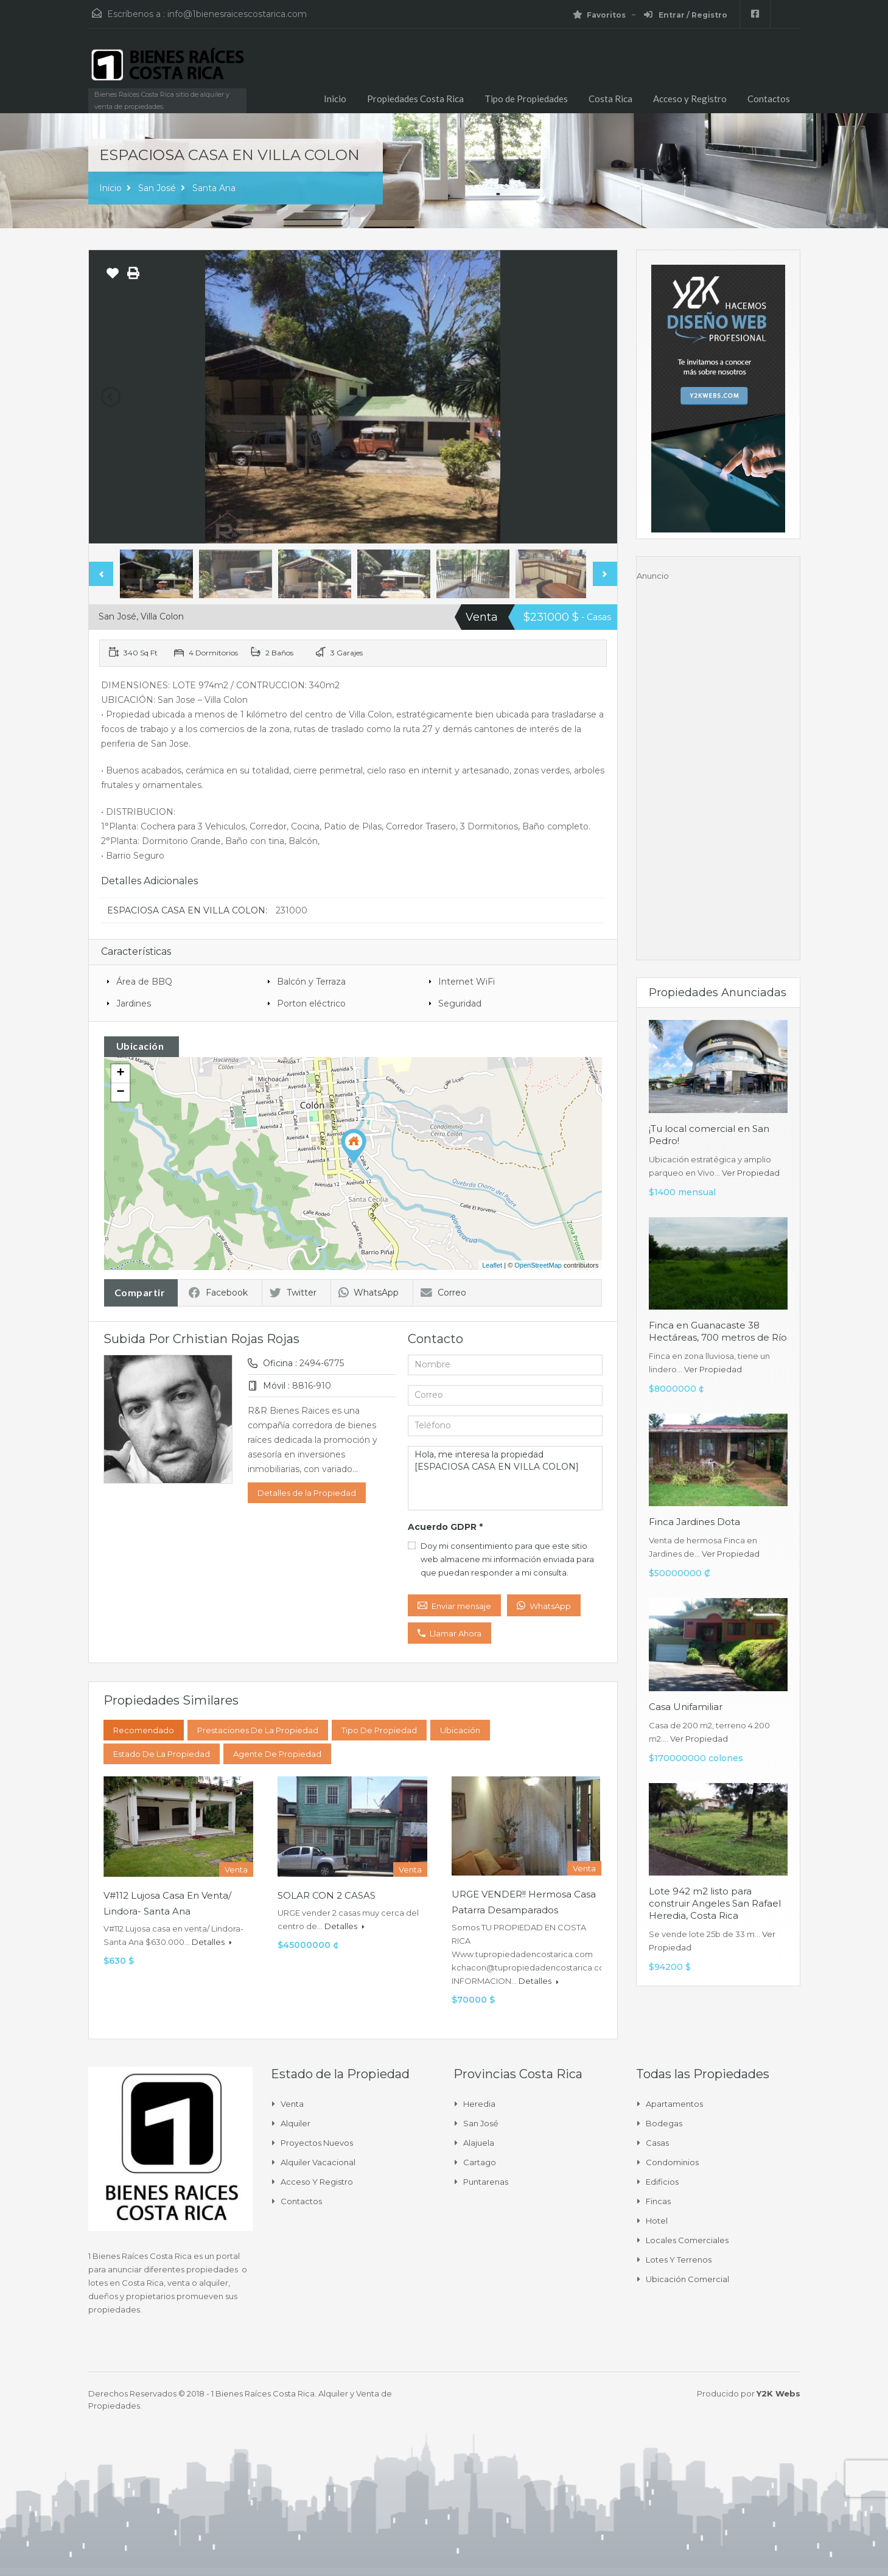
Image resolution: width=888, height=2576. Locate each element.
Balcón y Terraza (311, 981)
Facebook (218, 1292)
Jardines (133, 1003)
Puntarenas (485, 2182)
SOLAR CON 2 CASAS (327, 1895)
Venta (292, 2104)
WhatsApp (368, 1292)
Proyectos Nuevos (317, 2143)
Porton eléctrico (311, 1003)
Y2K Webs (778, 2393)
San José (157, 188)
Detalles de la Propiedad (306, 1493)
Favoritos (599, 14)
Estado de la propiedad (161, 1754)
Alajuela (478, 2143)
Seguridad (459, 1003)
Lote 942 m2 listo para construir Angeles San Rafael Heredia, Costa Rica (715, 1903)
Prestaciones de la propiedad (257, 1730)
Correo (443, 1292)
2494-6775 (321, 1363)
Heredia (479, 2104)
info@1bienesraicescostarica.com (237, 14)
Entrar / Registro (685, 14)
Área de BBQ (144, 981)
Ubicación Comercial (687, 2279)
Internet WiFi (466, 981)
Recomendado (143, 1730)
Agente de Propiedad (277, 1754)
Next (605, 574)
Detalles (212, 1942)
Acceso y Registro (690, 98)
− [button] (120, 1092)
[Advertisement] (718, 765)
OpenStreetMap (538, 1265)
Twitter (293, 1292)
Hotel (657, 2220)
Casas (657, 2143)
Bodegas (664, 2123)
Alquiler (295, 2123)
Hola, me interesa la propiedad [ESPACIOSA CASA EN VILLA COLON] (505, 1478)
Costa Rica (610, 98)
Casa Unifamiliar (685, 1706)
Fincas (658, 2201)
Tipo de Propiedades (526, 98)
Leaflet (492, 1265)
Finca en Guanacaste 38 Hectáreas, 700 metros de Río (718, 1331)
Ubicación (460, 1730)
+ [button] (120, 1073)
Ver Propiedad (751, 1173)
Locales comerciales (687, 2240)
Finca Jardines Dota (694, 1521)
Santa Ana (214, 188)
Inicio (335, 98)
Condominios (672, 2162)
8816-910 (311, 1385)
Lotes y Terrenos (678, 2259)
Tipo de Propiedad (379, 1730)
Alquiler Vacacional (318, 2162)
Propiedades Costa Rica (415, 98)
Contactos (768, 98)
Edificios (662, 2182)
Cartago (479, 2162)
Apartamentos (674, 2104)
